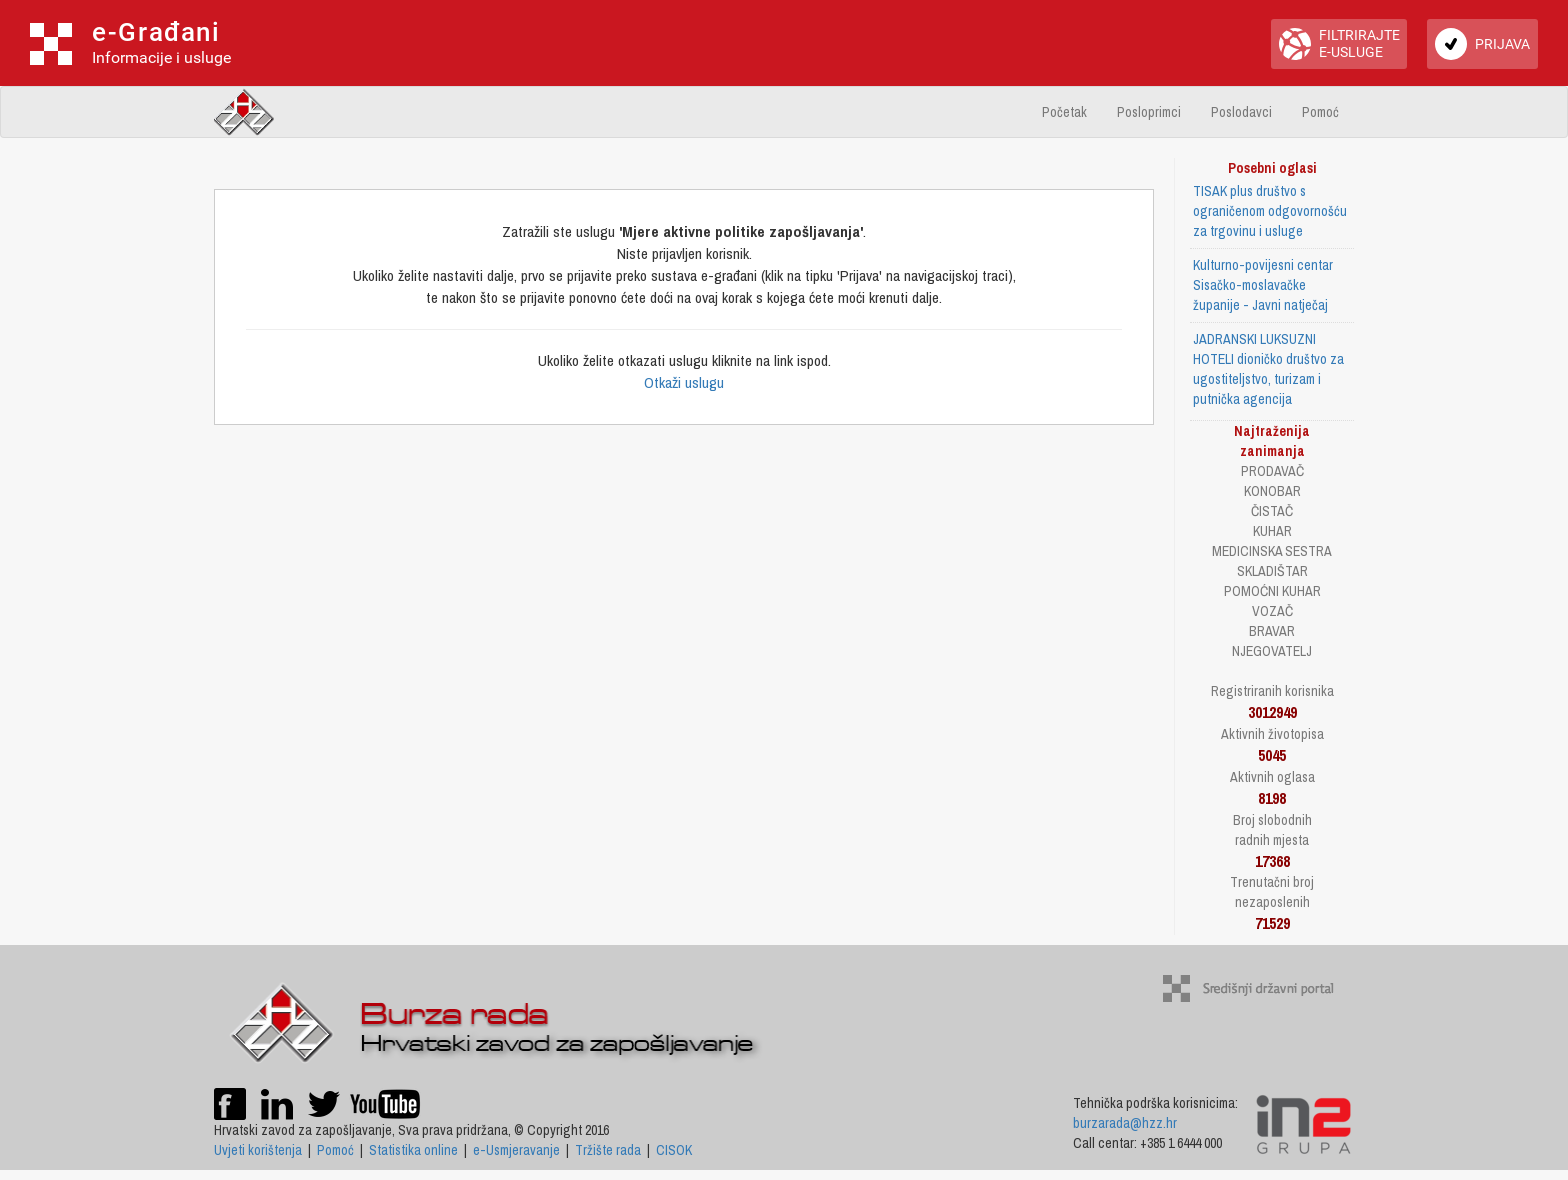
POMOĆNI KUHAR (1272, 591)
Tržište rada (608, 1150)
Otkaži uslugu (684, 382)
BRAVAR (1272, 631)
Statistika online (413, 1150)
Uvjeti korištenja (258, 1150)
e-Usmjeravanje (516, 1150)
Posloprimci (1149, 112)
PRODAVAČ (1272, 471)
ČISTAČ (1272, 511)
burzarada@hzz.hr (1125, 1123)
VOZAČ (1272, 611)
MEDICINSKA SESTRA (1272, 551)
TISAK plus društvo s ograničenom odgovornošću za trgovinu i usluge (1270, 211)
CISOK (674, 1150)
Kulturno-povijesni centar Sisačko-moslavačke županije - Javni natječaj (1263, 285)
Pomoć (1320, 112)
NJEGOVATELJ (1272, 651)
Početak (1064, 112)
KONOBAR (1272, 491)
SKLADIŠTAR (1272, 571)
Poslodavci (1241, 112)
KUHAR (1272, 531)
